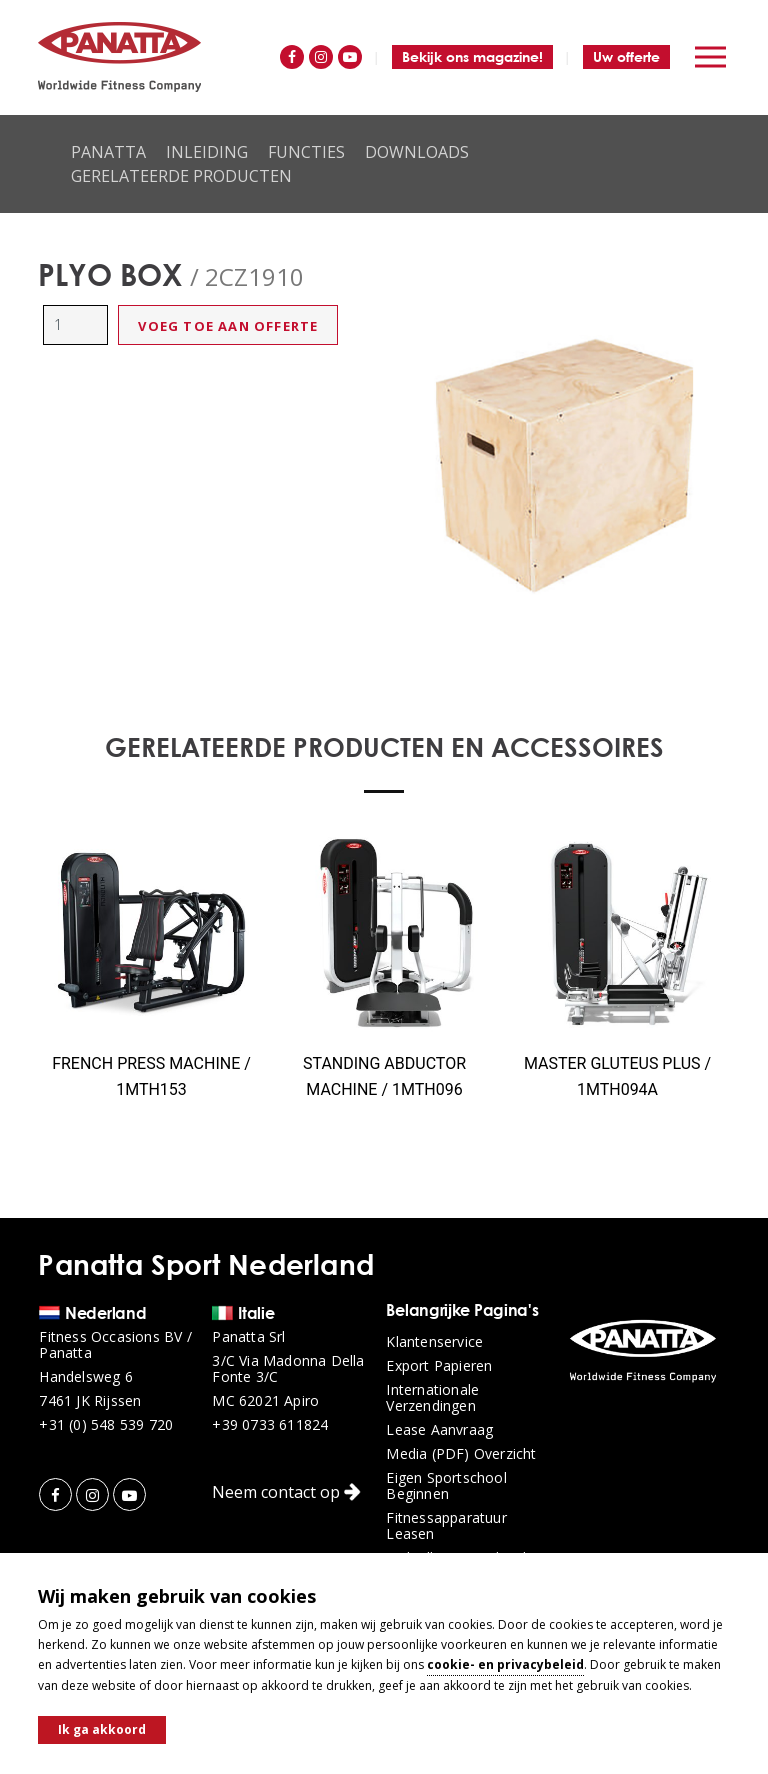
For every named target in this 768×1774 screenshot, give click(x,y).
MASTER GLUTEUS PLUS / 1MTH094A (617, 1076)
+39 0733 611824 (270, 1425)
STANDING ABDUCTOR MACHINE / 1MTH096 (384, 1076)
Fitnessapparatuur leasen (446, 1526)
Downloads (417, 152)
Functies (306, 152)
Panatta (108, 152)
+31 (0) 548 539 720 (106, 1425)
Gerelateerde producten (181, 176)
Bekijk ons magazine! (472, 56)
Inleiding (207, 152)
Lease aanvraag (439, 1430)
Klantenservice (434, 1342)
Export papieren (439, 1366)
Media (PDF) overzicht (461, 1454)
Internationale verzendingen (432, 1398)
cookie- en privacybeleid (505, 1664)
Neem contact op (286, 1492)
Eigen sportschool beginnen (446, 1486)
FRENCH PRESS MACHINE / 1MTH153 (151, 1076)
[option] (564, 465)
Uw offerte (626, 56)
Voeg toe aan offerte (228, 326)
